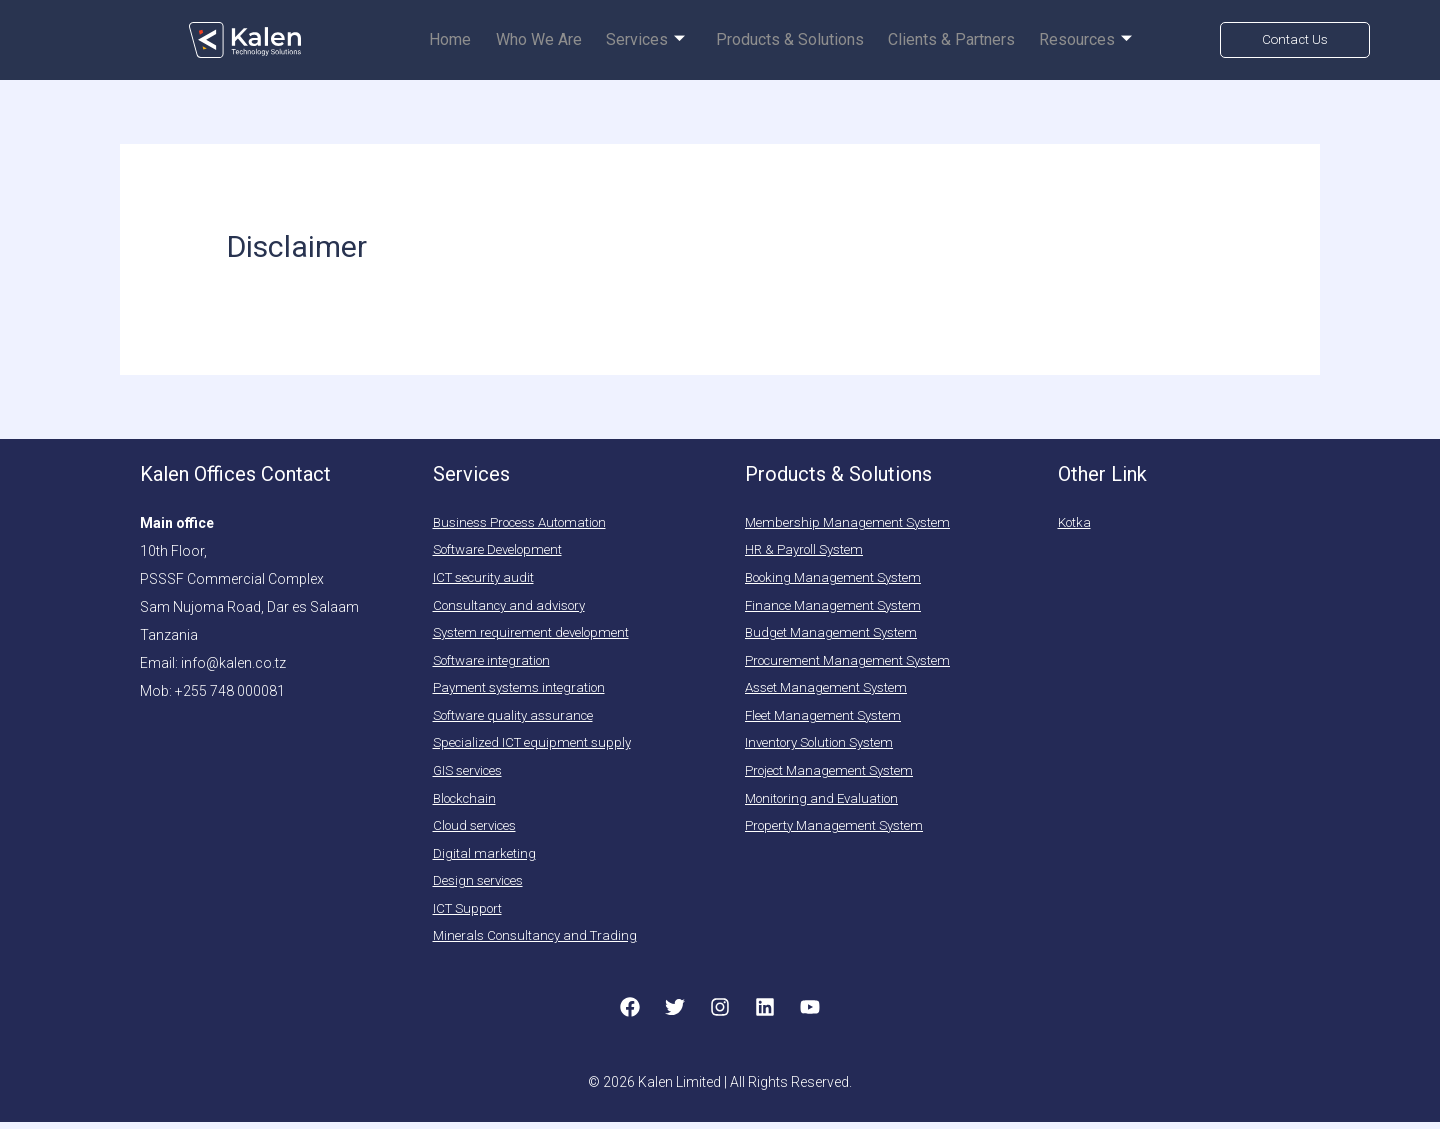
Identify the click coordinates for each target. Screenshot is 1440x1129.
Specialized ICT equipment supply (537, 747)
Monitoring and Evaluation (827, 803)
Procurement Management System (855, 663)
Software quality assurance (519, 719)
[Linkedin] (765, 1014)
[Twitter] (675, 1014)
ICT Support (470, 915)
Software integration (497, 663)
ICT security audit (487, 579)
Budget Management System (835, 635)
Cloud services (479, 831)
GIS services (472, 775)
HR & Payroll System (809, 551)
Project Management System (836, 775)
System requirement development (538, 635)
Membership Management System (853, 523)
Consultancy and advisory (515, 607)
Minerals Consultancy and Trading (540, 943)
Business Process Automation (530, 523)
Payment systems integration (525, 691)
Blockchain (468, 803)
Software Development (504, 551)
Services (661, 41)
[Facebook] (630, 1014)
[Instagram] (720, 1014)
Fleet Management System (828, 719)
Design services (482, 887)
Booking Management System (840, 579)
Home (475, 40)
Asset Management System (831, 691)
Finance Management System (838, 607)
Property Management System (840, 831)
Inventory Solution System (827, 747)
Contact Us (1295, 39)
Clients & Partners (958, 40)
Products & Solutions (801, 40)
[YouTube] (810, 1014)
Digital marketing (485, 859)
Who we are (559, 40)
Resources (1088, 41)
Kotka (1076, 523)
